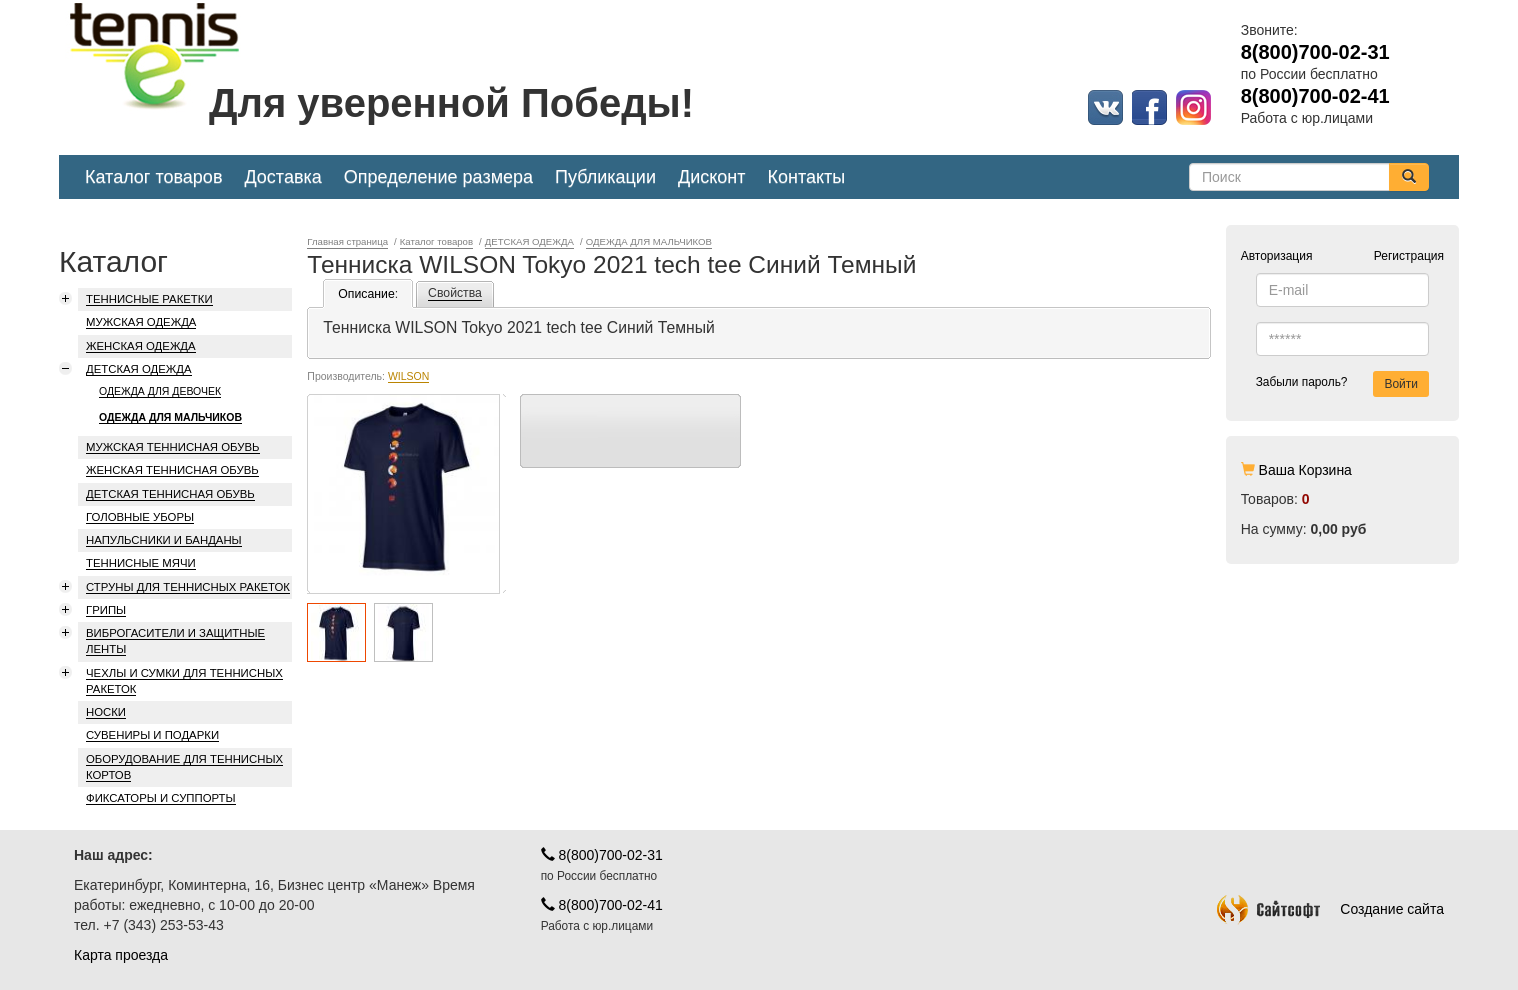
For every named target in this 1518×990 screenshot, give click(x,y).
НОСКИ (106, 712)
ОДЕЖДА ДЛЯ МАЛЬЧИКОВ (170, 417)
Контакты (807, 177)
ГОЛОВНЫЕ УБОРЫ (140, 517)
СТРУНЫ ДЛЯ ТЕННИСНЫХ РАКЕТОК (188, 587)
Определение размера (438, 177)
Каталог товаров (153, 177)
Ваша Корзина (1305, 470)
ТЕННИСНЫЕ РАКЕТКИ (149, 299)
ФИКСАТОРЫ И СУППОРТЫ (161, 798)
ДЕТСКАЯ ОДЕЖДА (139, 369)
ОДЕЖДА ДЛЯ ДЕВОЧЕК (160, 391)
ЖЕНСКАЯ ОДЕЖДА (141, 346)
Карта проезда (121, 955)
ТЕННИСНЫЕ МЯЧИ (141, 563)
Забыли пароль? (1302, 382)
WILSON (408, 376)
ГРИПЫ (106, 610)
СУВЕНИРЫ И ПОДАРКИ (152, 735)
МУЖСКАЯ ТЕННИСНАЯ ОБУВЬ (173, 447)
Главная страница (347, 241)
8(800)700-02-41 (602, 905)
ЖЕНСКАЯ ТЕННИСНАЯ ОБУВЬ (172, 470)
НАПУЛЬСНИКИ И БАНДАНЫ (164, 540)
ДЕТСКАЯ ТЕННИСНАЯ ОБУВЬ (170, 494)
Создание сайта (1330, 909)
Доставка (282, 177)
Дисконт (712, 177)
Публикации (605, 177)
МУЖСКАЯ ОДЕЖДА (141, 322)
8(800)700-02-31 (602, 855)
